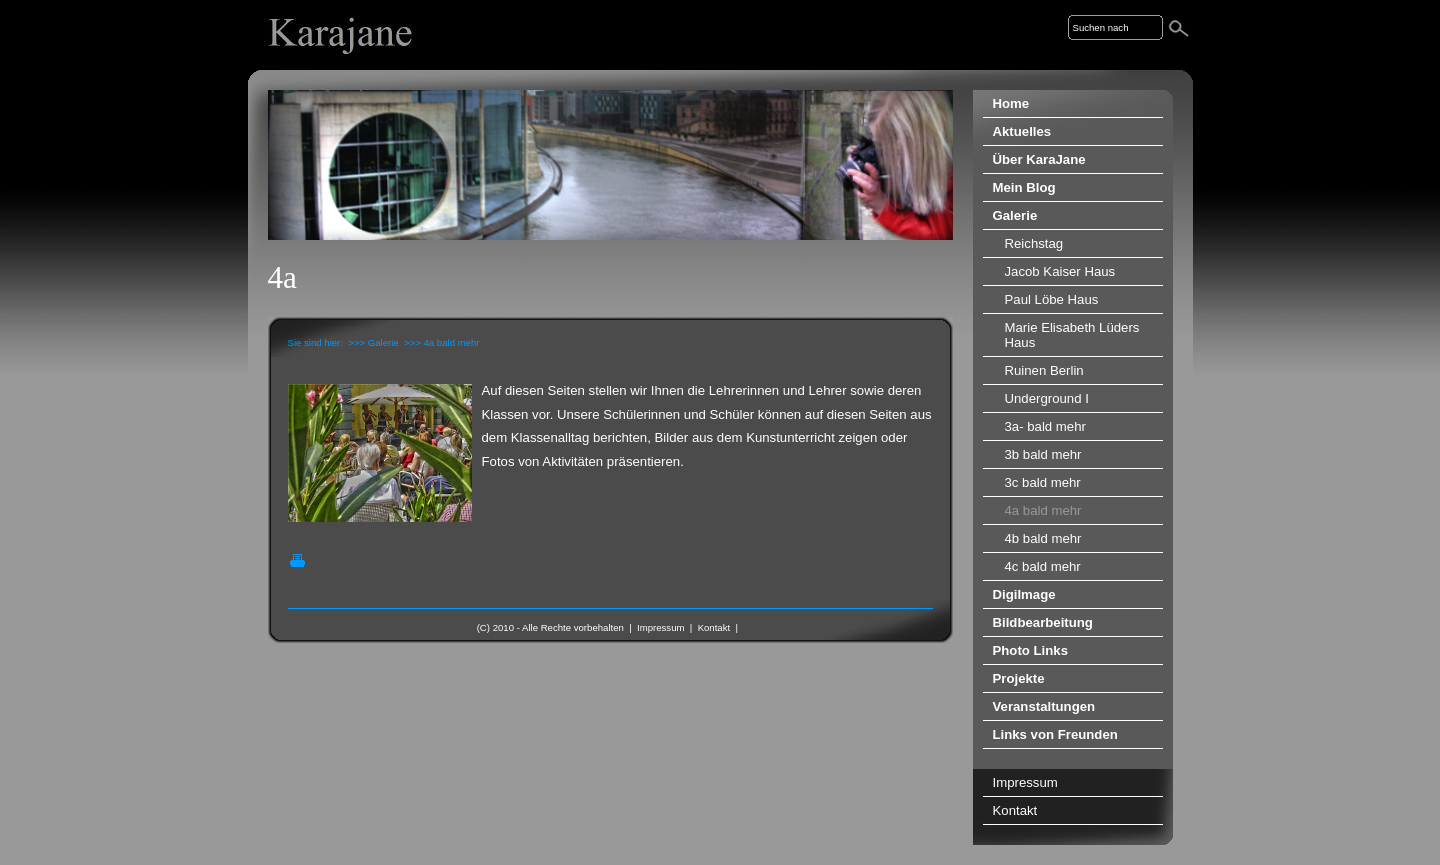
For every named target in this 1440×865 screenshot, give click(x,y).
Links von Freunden (1055, 734)
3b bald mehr (1043, 454)
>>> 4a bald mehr (441, 342)
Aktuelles (1022, 131)
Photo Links (1030, 650)
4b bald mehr (1043, 538)
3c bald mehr (1043, 482)
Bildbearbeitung (1043, 622)
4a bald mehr (1043, 510)
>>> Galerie (373, 342)
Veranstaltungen (1044, 706)
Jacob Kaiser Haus (1060, 271)
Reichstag (1034, 243)
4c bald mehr (1043, 566)
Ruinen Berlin (1044, 370)
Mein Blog (1024, 187)
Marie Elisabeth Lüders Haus (1072, 335)
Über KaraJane (1039, 159)
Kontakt (714, 627)
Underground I (1047, 398)
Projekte (1019, 678)
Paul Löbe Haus (1052, 299)
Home (1011, 103)
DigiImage (1024, 594)
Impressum (660, 627)
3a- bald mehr (1045, 426)
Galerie (1015, 215)
